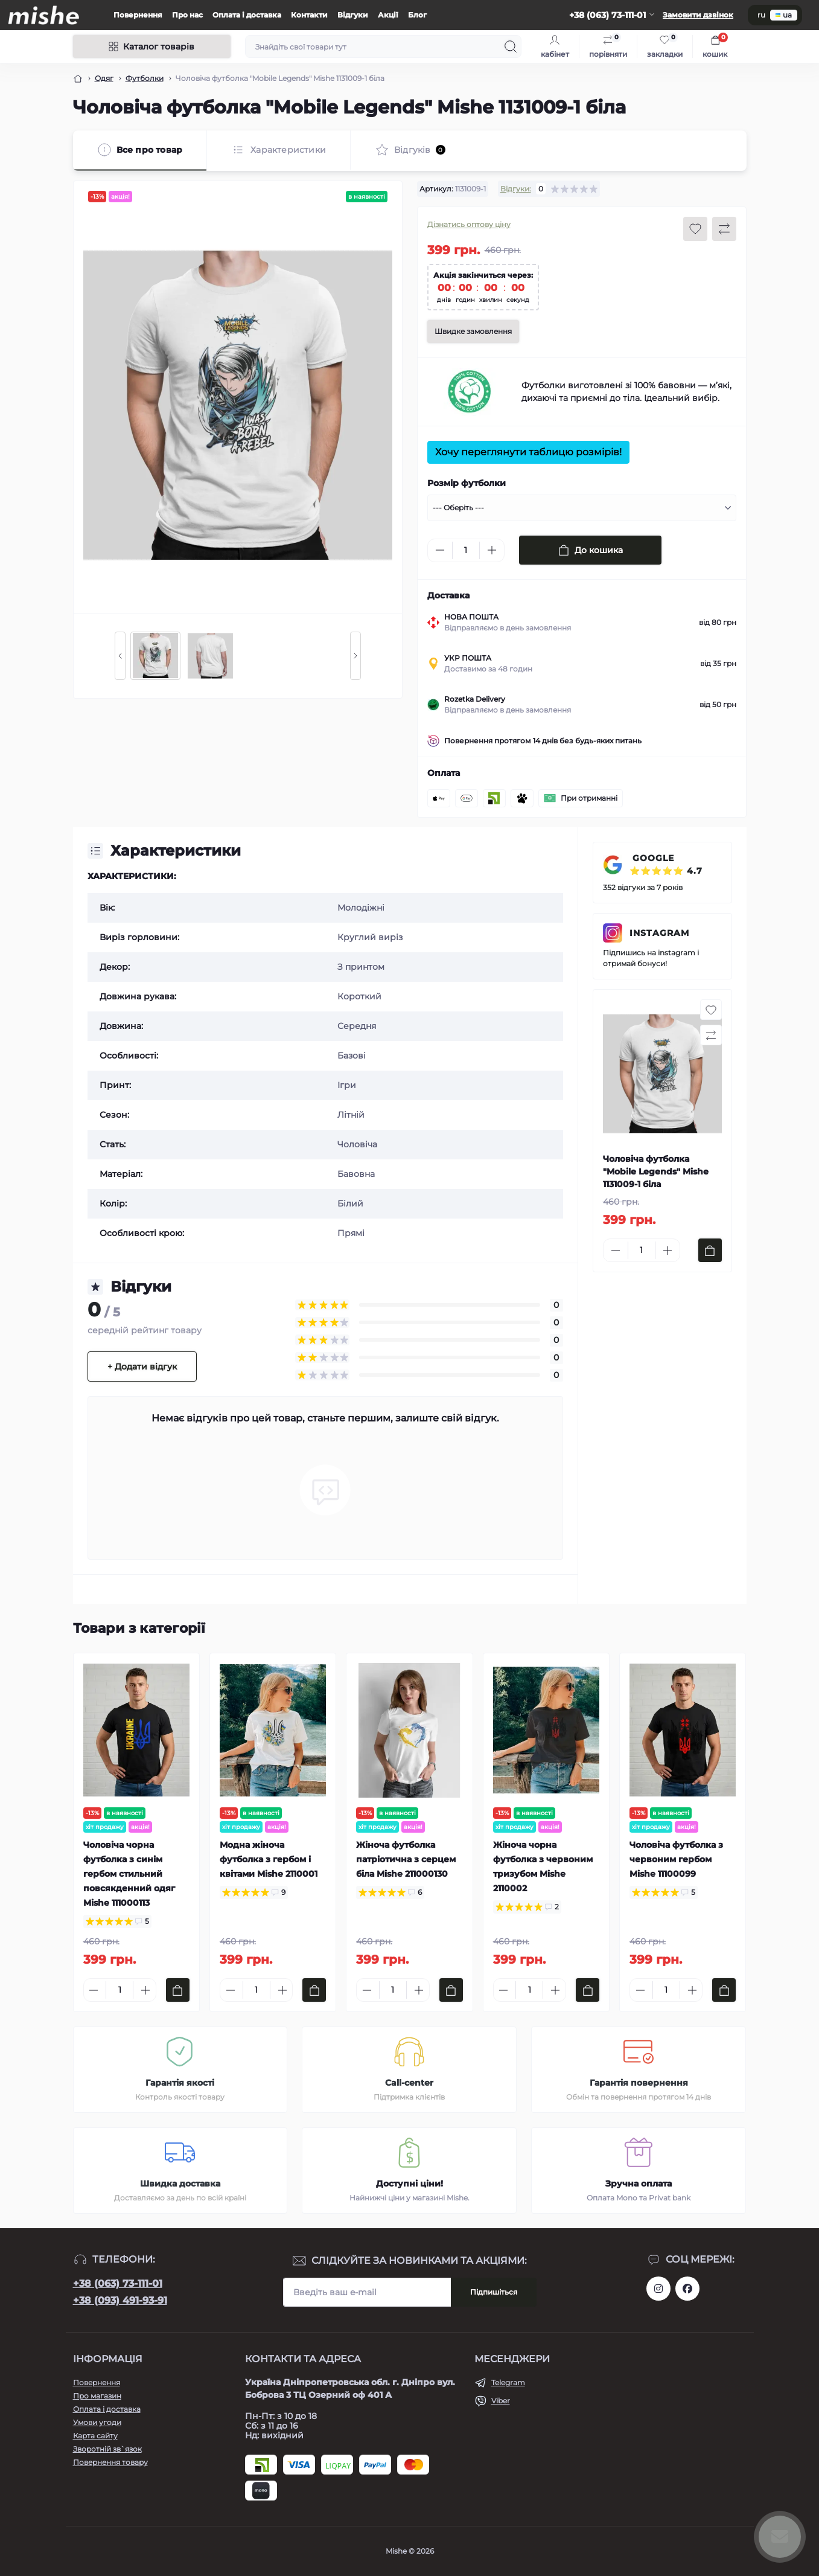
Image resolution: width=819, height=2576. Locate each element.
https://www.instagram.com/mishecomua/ (658, 2288)
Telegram (508, 2382)
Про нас (187, 14)
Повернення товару (110, 2462)
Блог (417, 14)
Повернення (137, 14)
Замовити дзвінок (698, 14)
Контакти (309, 14)
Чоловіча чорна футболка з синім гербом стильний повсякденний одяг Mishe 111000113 (129, 1873)
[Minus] (440, 550)
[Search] (510, 46)
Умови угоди (97, 2422)
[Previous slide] (120, 656)
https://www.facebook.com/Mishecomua (687, 2288)
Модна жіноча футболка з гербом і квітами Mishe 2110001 (268, 1859)
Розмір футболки (466, 483)
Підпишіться (493, 2291)
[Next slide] (355, 656)
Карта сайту (95, 2435)
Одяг (104, 78)
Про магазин (97, 2395)
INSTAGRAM (659, 933)
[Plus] (492, 550)
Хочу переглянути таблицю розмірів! (528, 452)
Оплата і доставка (246, 14)
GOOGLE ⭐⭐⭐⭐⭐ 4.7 (666, 864)
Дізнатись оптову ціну (469, 224)
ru (761, 14)
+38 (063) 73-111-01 (117, 2283)
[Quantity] (466, 550)
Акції (388, 14)
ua (784, 14)
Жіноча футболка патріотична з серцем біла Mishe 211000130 (406, 1859)
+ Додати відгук (142, 1366)
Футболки (145, 78)
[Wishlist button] (695, 229)
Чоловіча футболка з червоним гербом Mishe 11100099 (676, 1859)
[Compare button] (724, 229)
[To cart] (710, 1250)
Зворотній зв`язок (107, 2448)
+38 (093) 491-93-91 (120, 2300)
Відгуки (352, 14)
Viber (500, 2400)
